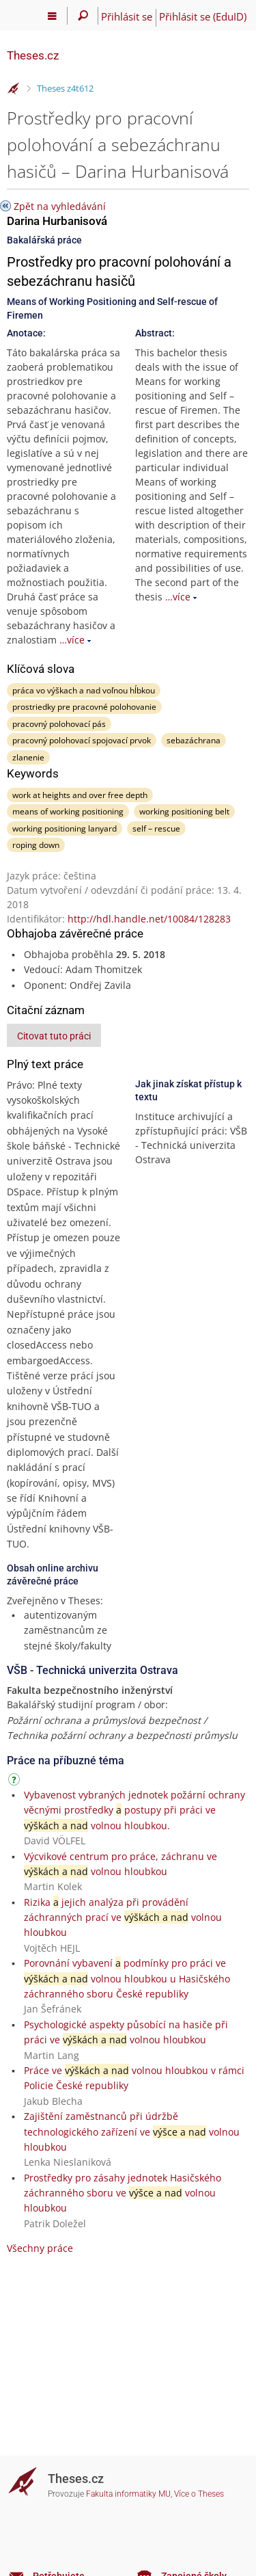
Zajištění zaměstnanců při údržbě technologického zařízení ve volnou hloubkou (132, 2131)
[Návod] (15, 1782)
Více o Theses (199, 2494)
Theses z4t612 (65, 88)
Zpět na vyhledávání (60, 206)
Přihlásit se (126, 16)
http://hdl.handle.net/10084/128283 (149, 918)
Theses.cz (33, 55)
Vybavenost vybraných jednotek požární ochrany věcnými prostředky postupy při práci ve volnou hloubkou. (134, 1810)
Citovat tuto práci (54, 1036)
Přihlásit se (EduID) (202, 16)
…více (72, 639)
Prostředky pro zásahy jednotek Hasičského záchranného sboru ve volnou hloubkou (122, 2193)
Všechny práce (40, 2248)
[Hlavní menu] (52, 16)
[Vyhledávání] (83, 16)
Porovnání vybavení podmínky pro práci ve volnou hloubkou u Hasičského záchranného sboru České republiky (127, 1978)
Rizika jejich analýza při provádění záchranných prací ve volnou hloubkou (123, 1917)
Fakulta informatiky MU (128, 2494)
